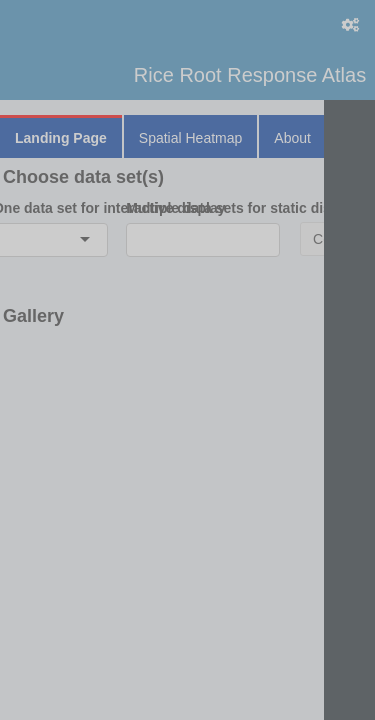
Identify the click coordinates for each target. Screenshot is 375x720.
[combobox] (8, 240)
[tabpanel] (187, 254)
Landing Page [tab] (61, 138)
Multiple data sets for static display (203, 208)
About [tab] (292, 138)
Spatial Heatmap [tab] (191, 138)
